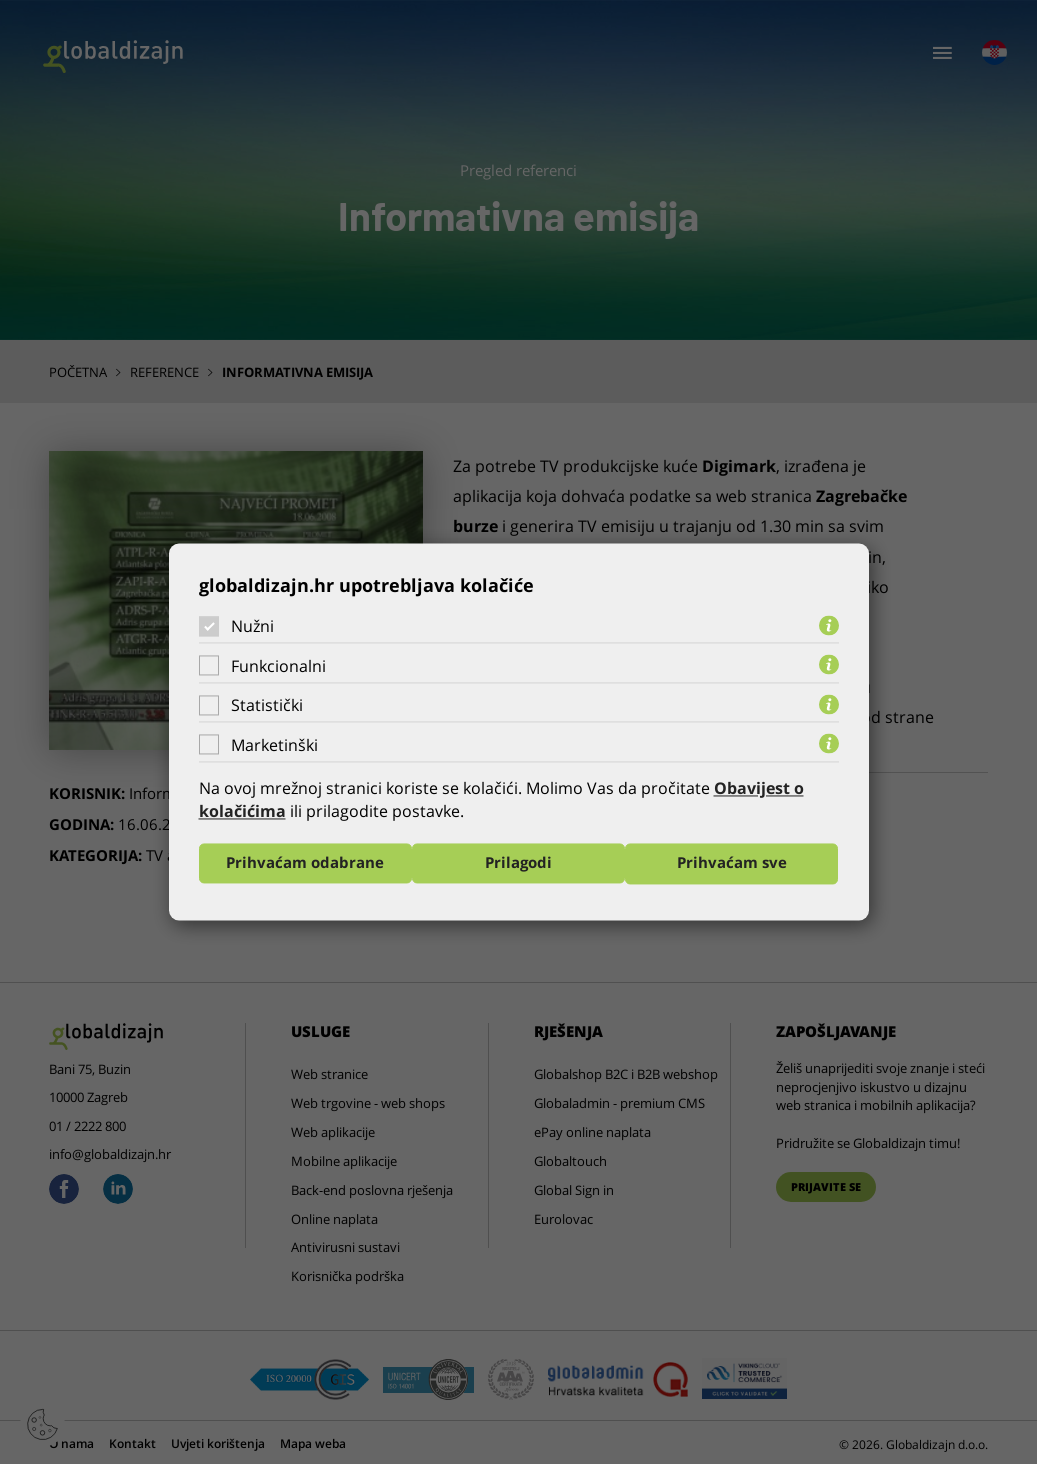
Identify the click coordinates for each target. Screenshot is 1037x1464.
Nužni (252, 626)
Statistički (267, 705)
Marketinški (274, 745)
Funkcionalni (278, 666)
